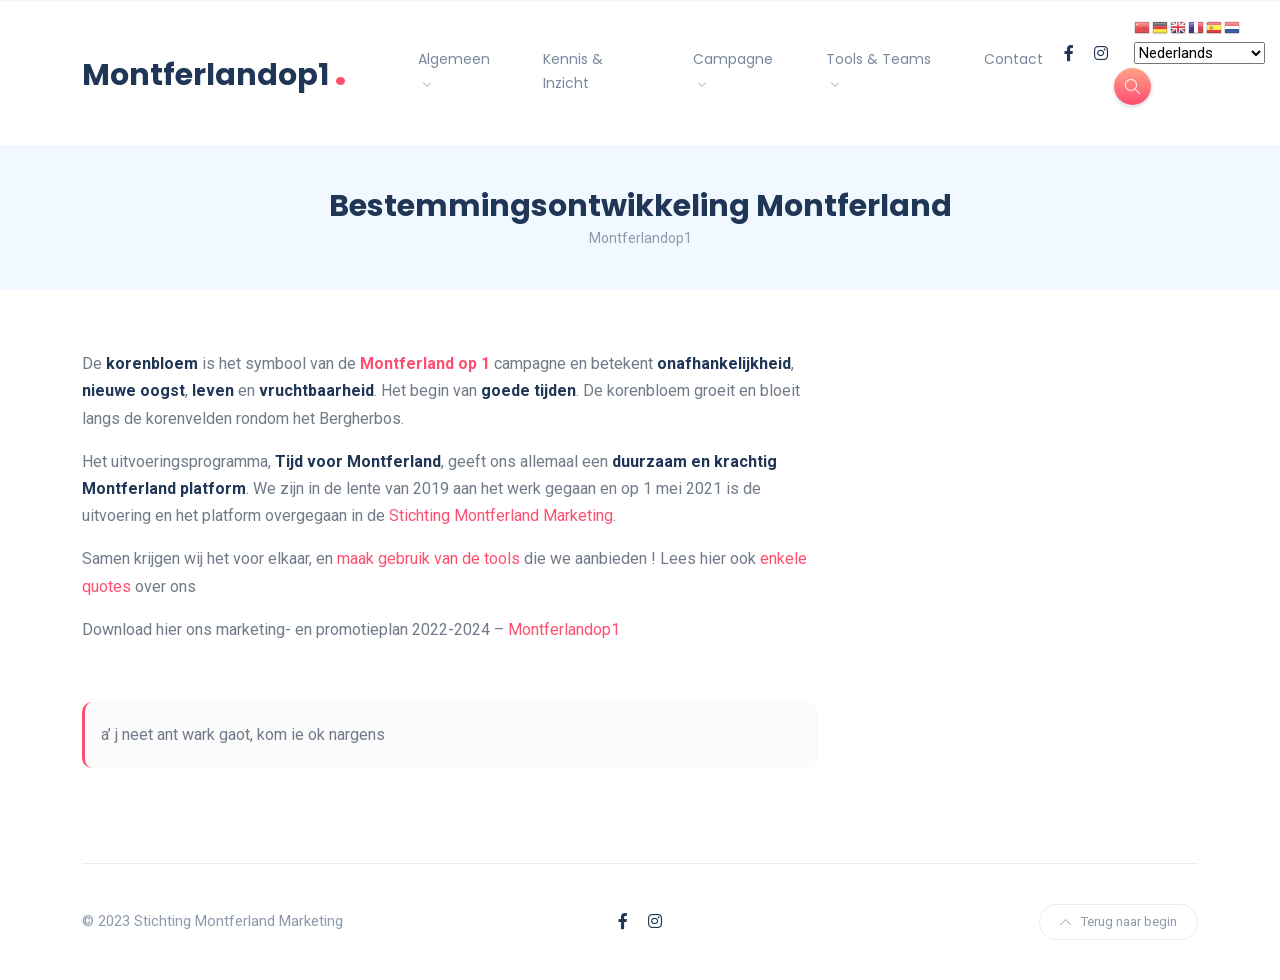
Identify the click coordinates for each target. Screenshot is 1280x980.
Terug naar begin (1118, 921)
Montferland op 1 (425, 363)
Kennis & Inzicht (573, 71)
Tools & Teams (878, 59)
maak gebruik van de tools (428, 558)
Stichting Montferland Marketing (501, 515)
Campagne (733, 59)
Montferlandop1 (214, 72)
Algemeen (454, 59)
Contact (1013, 59)
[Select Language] (1199, 53)
